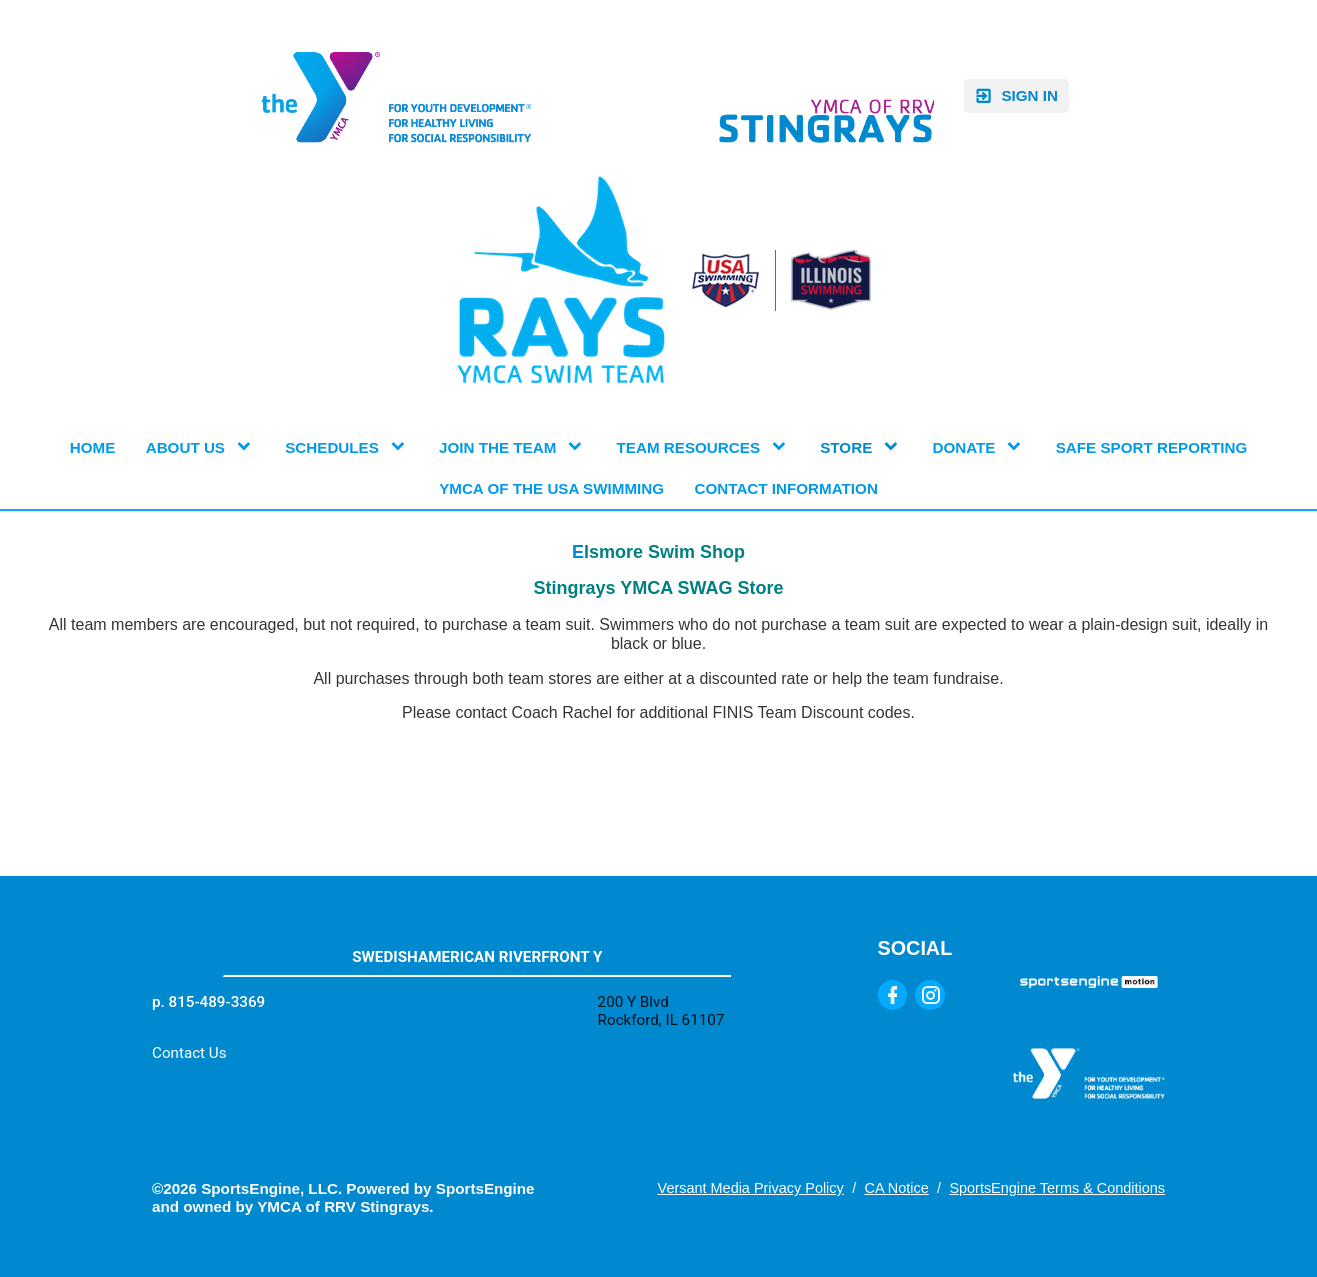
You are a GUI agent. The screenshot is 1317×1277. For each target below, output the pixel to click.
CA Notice (896, 1188)
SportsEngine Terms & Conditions (1057, 1188)
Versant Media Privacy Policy (751, 1188)
